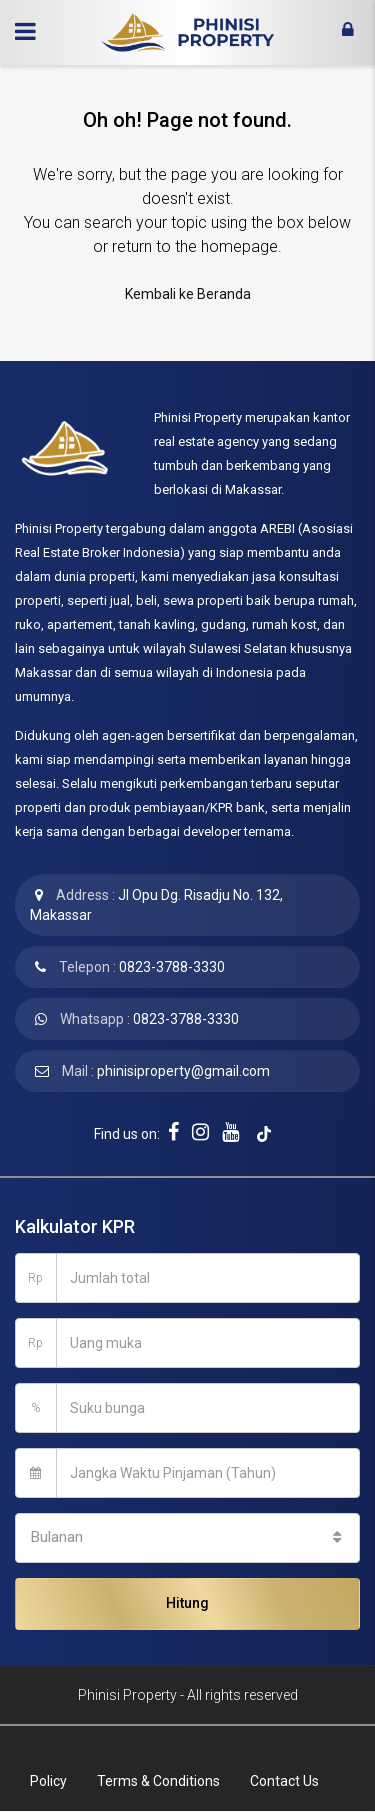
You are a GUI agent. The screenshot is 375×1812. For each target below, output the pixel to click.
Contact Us (284, 1781)
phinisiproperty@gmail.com (183, 1071)
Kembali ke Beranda (188, 294)
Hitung (187, 1603)
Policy (48, 1781)
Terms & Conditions (158, 1781)
